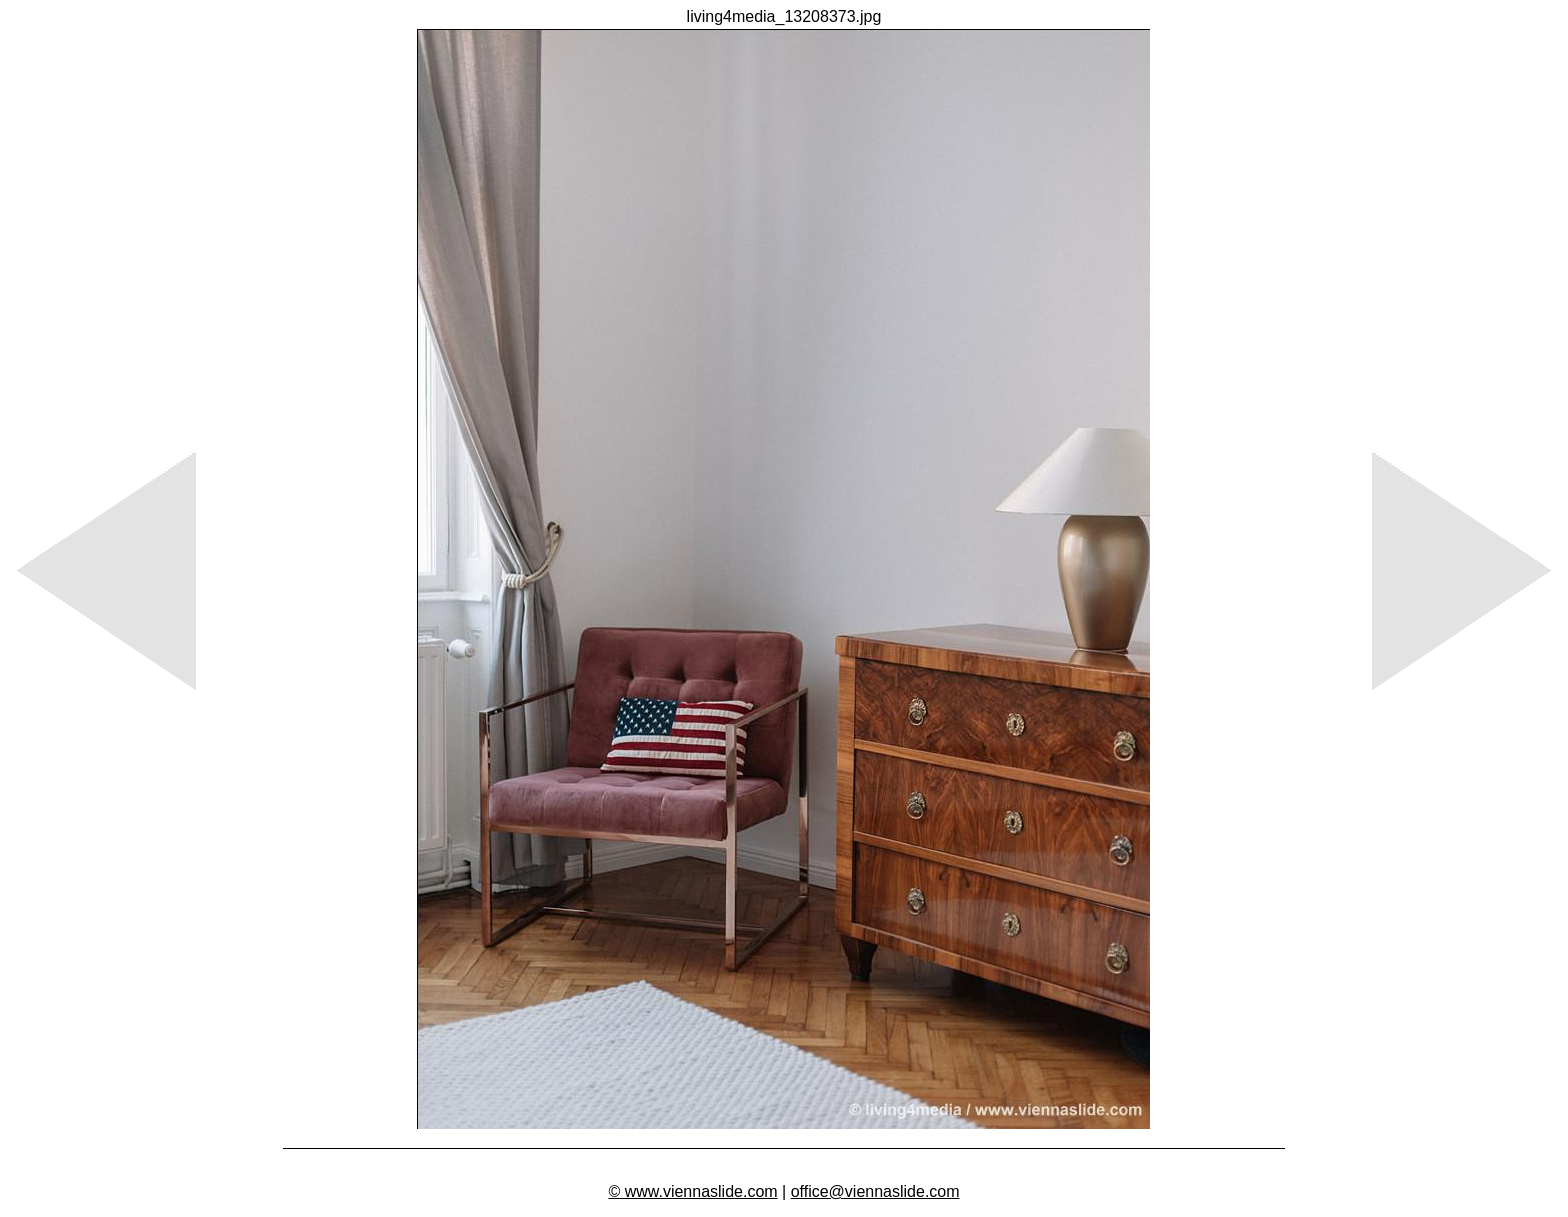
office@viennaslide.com (875, 1191)
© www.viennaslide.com (692, 1191)
